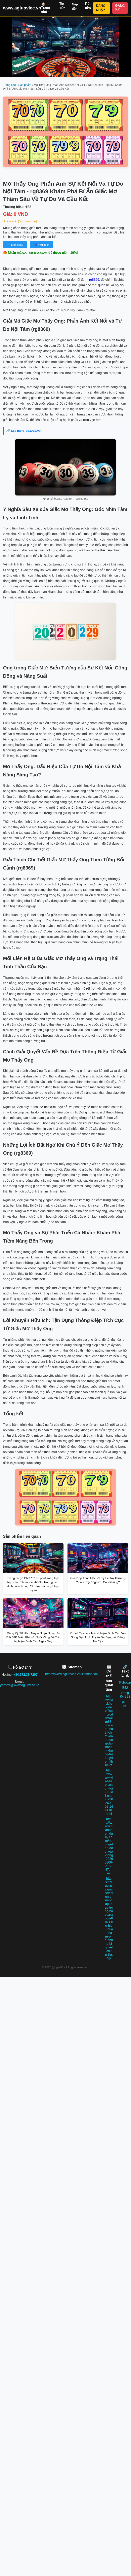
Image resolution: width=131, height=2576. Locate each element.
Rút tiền (88, 6)
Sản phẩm (24, 84)
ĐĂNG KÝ (120, 7)
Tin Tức (62, 6)
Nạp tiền (75, 6)
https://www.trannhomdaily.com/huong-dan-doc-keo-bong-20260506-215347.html (109, 1846)
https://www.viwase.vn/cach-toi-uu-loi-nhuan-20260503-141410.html (109, 1792)
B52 (125, 1687)
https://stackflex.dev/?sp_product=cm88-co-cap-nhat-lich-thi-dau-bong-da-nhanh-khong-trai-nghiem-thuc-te (108, 1731)
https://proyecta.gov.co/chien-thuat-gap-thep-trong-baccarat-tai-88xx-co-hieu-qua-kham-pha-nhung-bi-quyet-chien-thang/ (108, 1918)
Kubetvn (125, 1682)
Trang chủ (9, 84)
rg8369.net (33, 430)
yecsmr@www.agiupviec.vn (19, 1685)
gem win (125, 1703)
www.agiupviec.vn (22, 7)
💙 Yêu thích (41, 244)
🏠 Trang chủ (45, 7)
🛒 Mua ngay (15, 244)
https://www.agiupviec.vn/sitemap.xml (71, 1674)
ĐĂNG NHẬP (100, 8)
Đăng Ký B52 (125, 1694)
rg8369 (94, 279)
